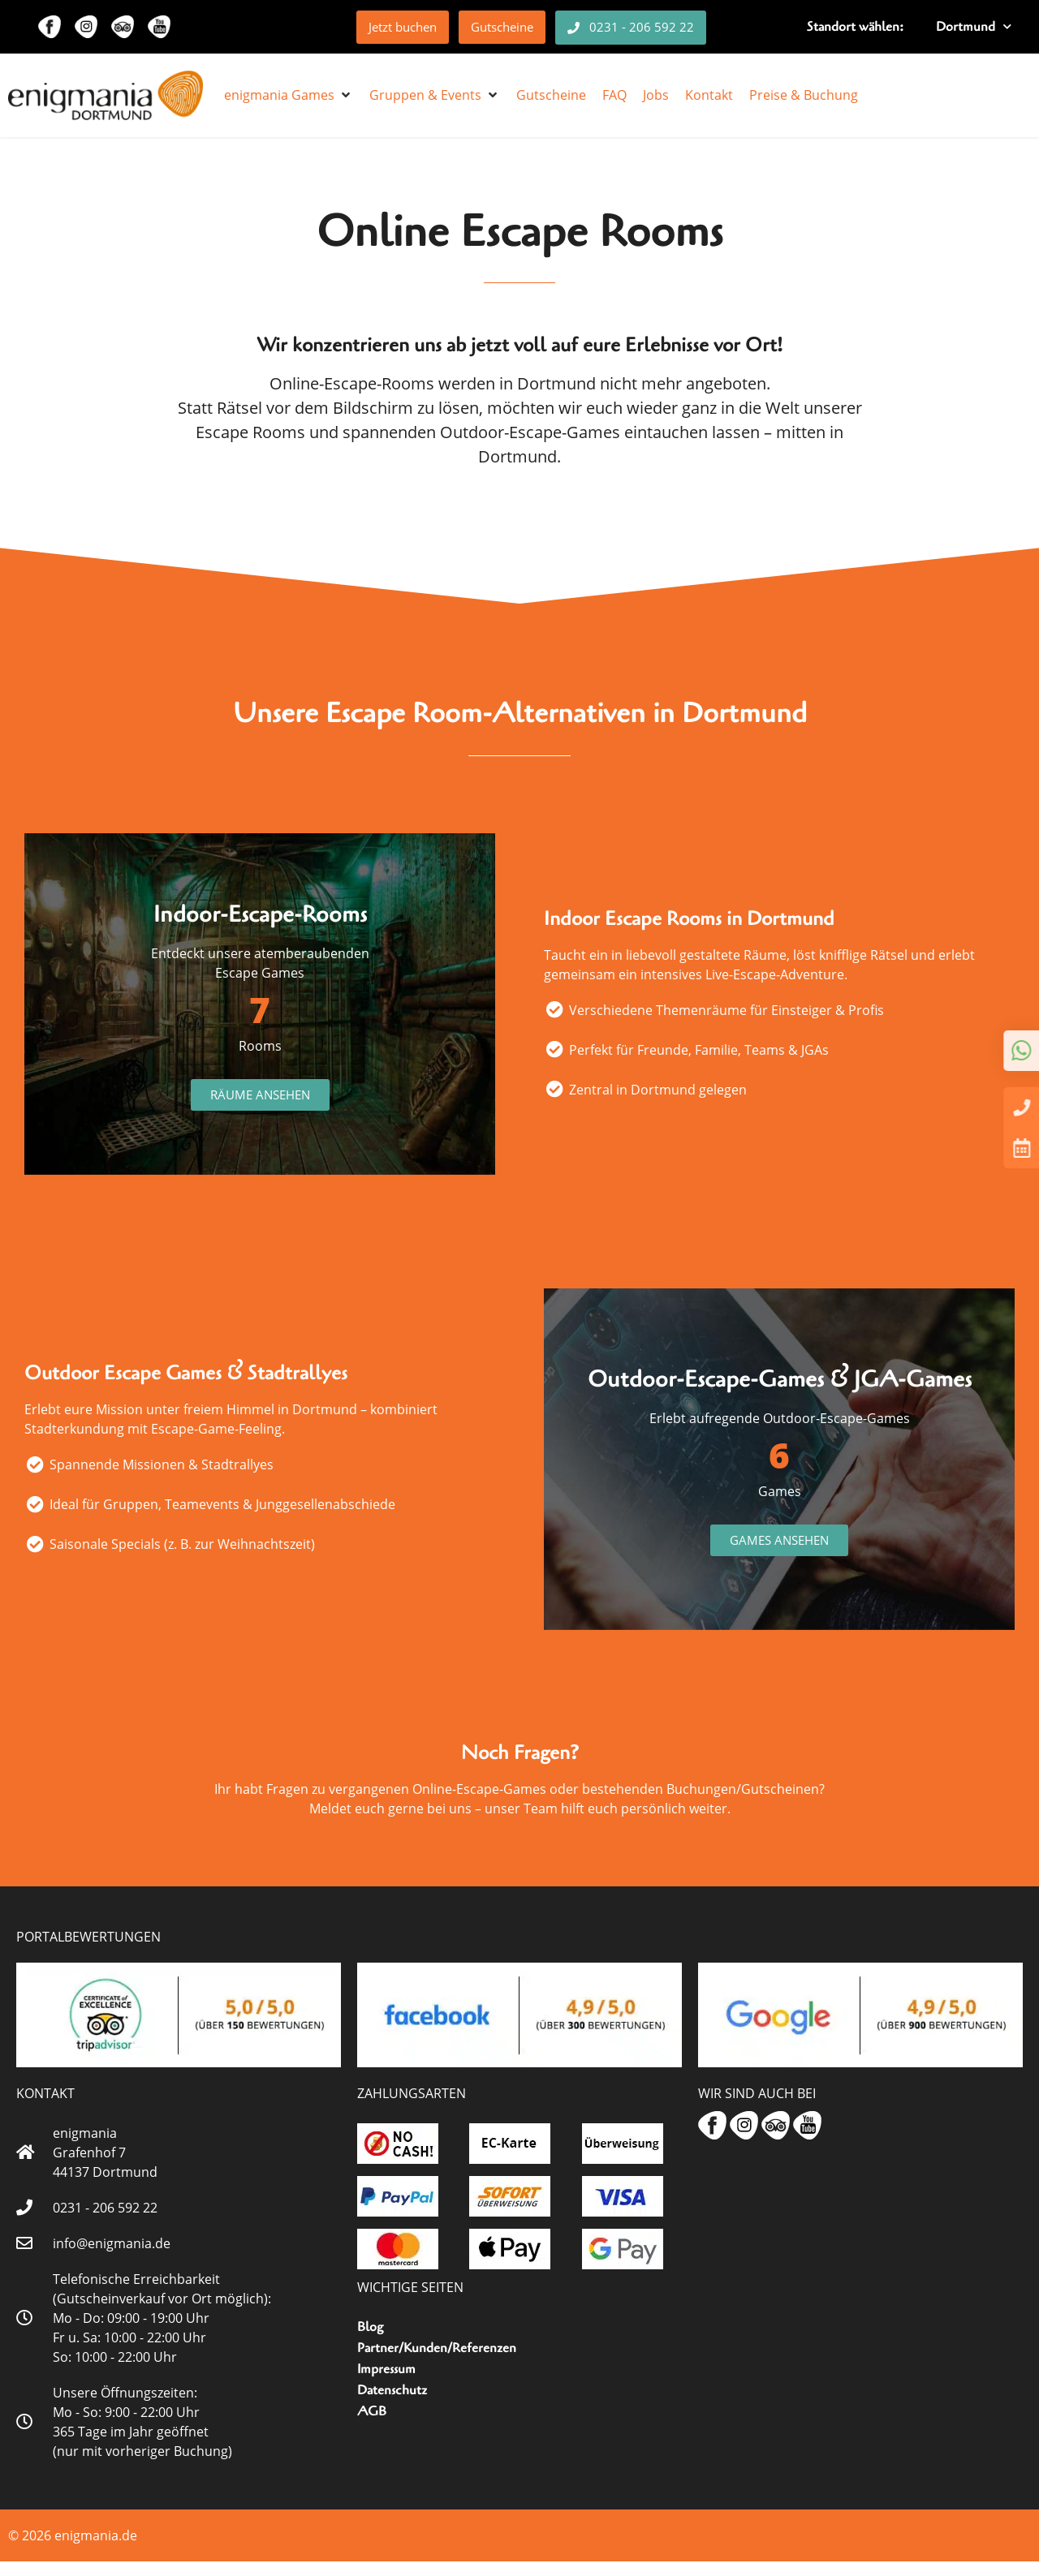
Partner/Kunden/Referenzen (436, 2363)
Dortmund (973, 26)
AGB (371, 2426)
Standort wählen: (855, 27)
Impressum (386, 2384)
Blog (370, 2341)
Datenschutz (392, 2405)
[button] (288, 95)
